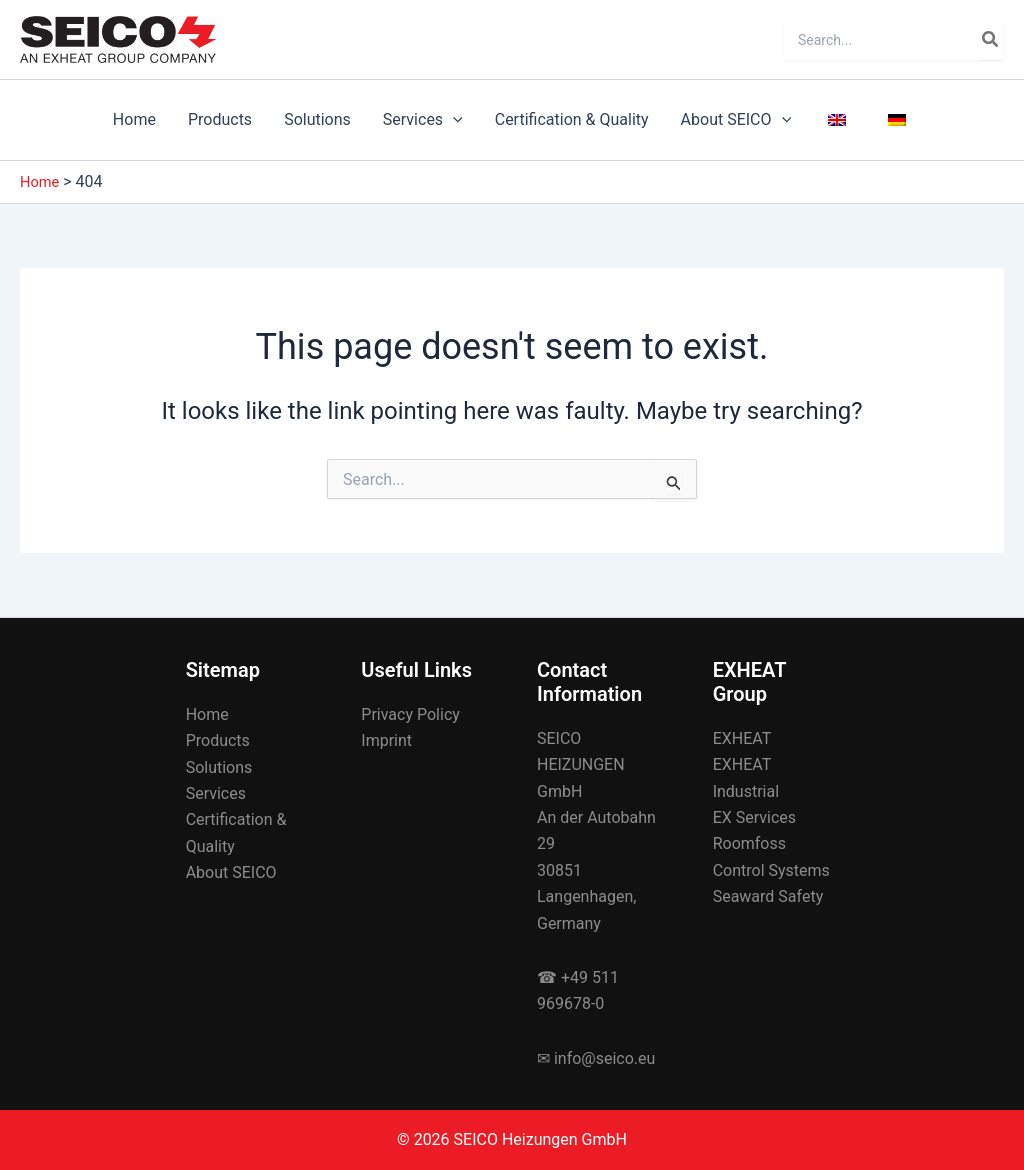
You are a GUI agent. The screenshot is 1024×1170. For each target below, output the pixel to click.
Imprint (386, 740)
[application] (453, 120)
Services (423, 120)
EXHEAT (742, 738)
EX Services (754, 817)
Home (134, 119)
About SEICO (736, 120)
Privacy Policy (410, 714)
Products (220, 119)
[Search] (991, 40)
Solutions (317, 119)
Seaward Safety (768, 896)
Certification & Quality (572, 119)
